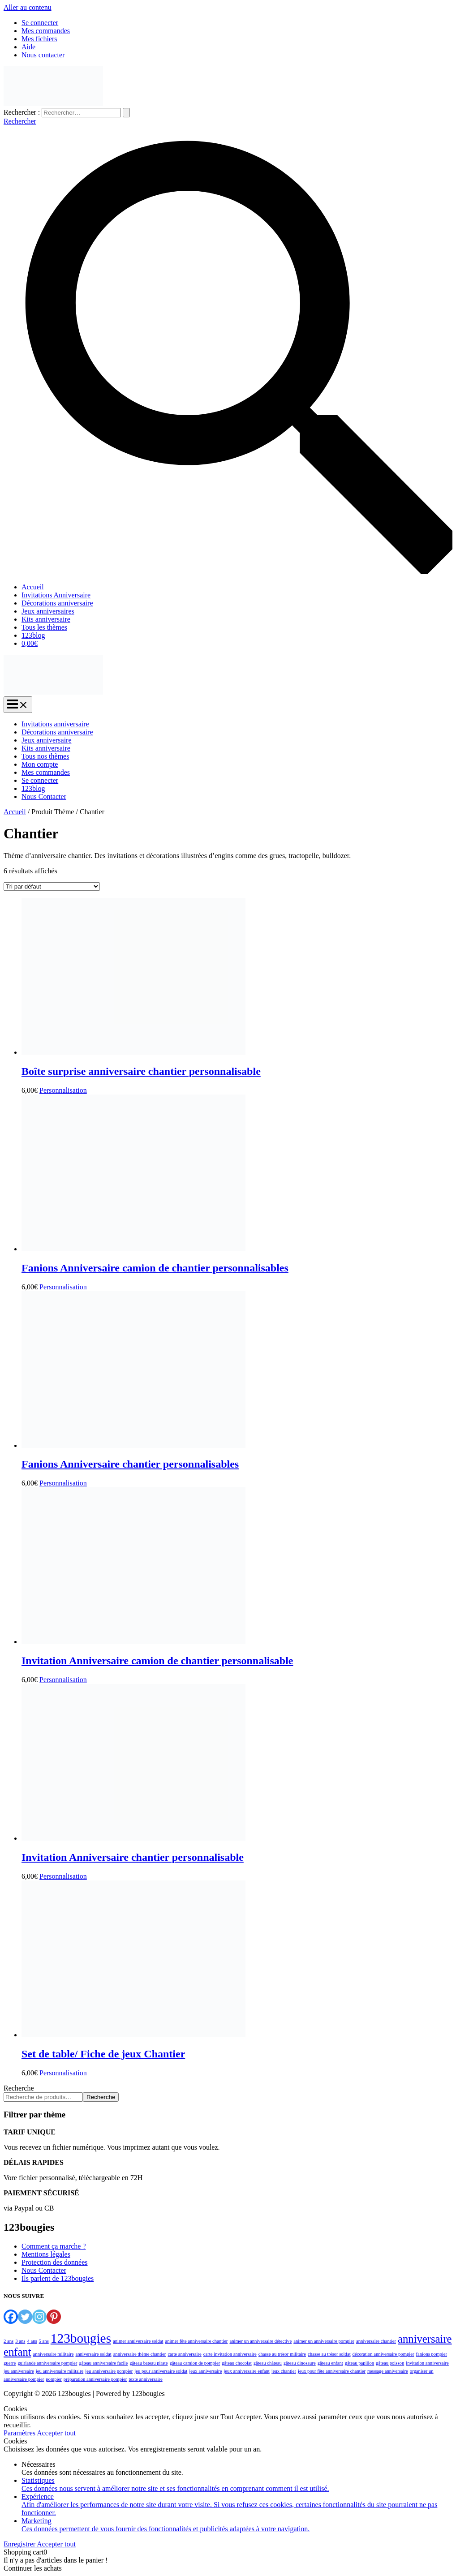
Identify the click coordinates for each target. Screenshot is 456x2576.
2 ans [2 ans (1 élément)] (8, 2341)
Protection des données (55, 2262)
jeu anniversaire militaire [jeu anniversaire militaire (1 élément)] (60, 2371)
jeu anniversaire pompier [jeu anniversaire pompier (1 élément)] (109, 2371)
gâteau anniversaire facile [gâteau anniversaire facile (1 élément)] (103, 2363)
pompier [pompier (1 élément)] (54, 2379)
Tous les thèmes (44, 627)
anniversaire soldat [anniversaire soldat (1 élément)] (93, 2354)
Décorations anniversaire (57, 603)
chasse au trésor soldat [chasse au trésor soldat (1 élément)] (329, 2354)
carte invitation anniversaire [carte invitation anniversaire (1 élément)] (230, 2354)
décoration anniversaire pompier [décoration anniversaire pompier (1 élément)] (383, 2354)
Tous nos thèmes (45, 756)
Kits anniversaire (46, 619)
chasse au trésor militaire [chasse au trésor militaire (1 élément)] (282, 2354)
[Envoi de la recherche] (126, 112)
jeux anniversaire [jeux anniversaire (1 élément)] (205, 2371)
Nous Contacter (44, 796)
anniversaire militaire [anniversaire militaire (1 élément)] (53, 2354)
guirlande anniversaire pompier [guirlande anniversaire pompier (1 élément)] (47, 2363)
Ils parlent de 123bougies (58, 2278)
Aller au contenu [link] (28, 7)
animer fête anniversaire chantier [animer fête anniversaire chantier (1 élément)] (196, 2341)
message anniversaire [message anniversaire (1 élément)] (387, 2371)
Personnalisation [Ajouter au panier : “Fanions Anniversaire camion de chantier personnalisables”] (63, 1287)
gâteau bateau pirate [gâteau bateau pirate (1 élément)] (148, 2363)
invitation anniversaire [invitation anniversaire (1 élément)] (427, 2363)
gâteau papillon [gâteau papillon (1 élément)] (359, 2363)
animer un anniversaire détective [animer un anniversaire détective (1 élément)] (260, 2341)
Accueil (33, 587)
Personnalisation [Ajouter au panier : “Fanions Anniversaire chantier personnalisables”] (63, 1483)
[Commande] (52, 886)
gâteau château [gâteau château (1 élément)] (268, 2363)
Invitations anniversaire (55, 724)
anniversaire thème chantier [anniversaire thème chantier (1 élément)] (139, 2354)
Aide (28, 47)
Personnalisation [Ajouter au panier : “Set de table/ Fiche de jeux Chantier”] (63, 2073)
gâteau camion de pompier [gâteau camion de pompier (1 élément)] (194, 2363)
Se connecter (40, 22)
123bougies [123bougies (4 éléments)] (81, 2338)
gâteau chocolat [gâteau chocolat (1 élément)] (237, 2363)
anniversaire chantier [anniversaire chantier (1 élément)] (376, 2341)
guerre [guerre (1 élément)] (10, 2363)
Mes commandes (46, 30)
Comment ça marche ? (54, 2246)
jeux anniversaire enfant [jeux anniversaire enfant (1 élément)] (246, 2371)
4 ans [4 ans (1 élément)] (32, 2341)
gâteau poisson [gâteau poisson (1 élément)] (390, 2363)
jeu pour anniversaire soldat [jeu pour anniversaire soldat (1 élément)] (160, 2371)
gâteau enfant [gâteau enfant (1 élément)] (330, 2363)
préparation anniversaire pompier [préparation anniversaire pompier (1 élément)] (95, 2379)
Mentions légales (46, 2254)
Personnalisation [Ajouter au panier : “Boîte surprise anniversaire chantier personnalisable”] (63, 1090)
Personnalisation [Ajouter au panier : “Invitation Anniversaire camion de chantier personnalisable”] (63, 1679)
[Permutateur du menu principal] (18, 704)
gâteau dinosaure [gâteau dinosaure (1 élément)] (300, 2363)
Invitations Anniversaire (56, 595)
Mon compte (40, 764)
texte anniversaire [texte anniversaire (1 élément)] (145, 2379)
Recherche (19, 2088)
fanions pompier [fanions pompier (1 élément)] (431, 2354)
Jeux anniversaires (48, 611)
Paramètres (20, 2433)
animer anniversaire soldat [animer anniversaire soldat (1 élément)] (138, 2341)
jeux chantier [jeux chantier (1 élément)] (283, 2371)
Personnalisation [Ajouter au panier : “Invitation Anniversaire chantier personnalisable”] (63, 1876)
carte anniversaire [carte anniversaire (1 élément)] (184, 2354)
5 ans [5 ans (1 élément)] (44, 2341)
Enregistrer (20, 2544)
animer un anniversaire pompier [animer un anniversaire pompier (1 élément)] (323, 2341)
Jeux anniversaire (47, 740)
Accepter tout (56, 2433)
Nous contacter (43, 55)
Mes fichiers (39, 39)
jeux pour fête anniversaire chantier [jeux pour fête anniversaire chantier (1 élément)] (332, 2371)
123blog (33, 635)
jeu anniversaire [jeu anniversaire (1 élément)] (19, 2371)
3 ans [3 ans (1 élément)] (20, 2341)
